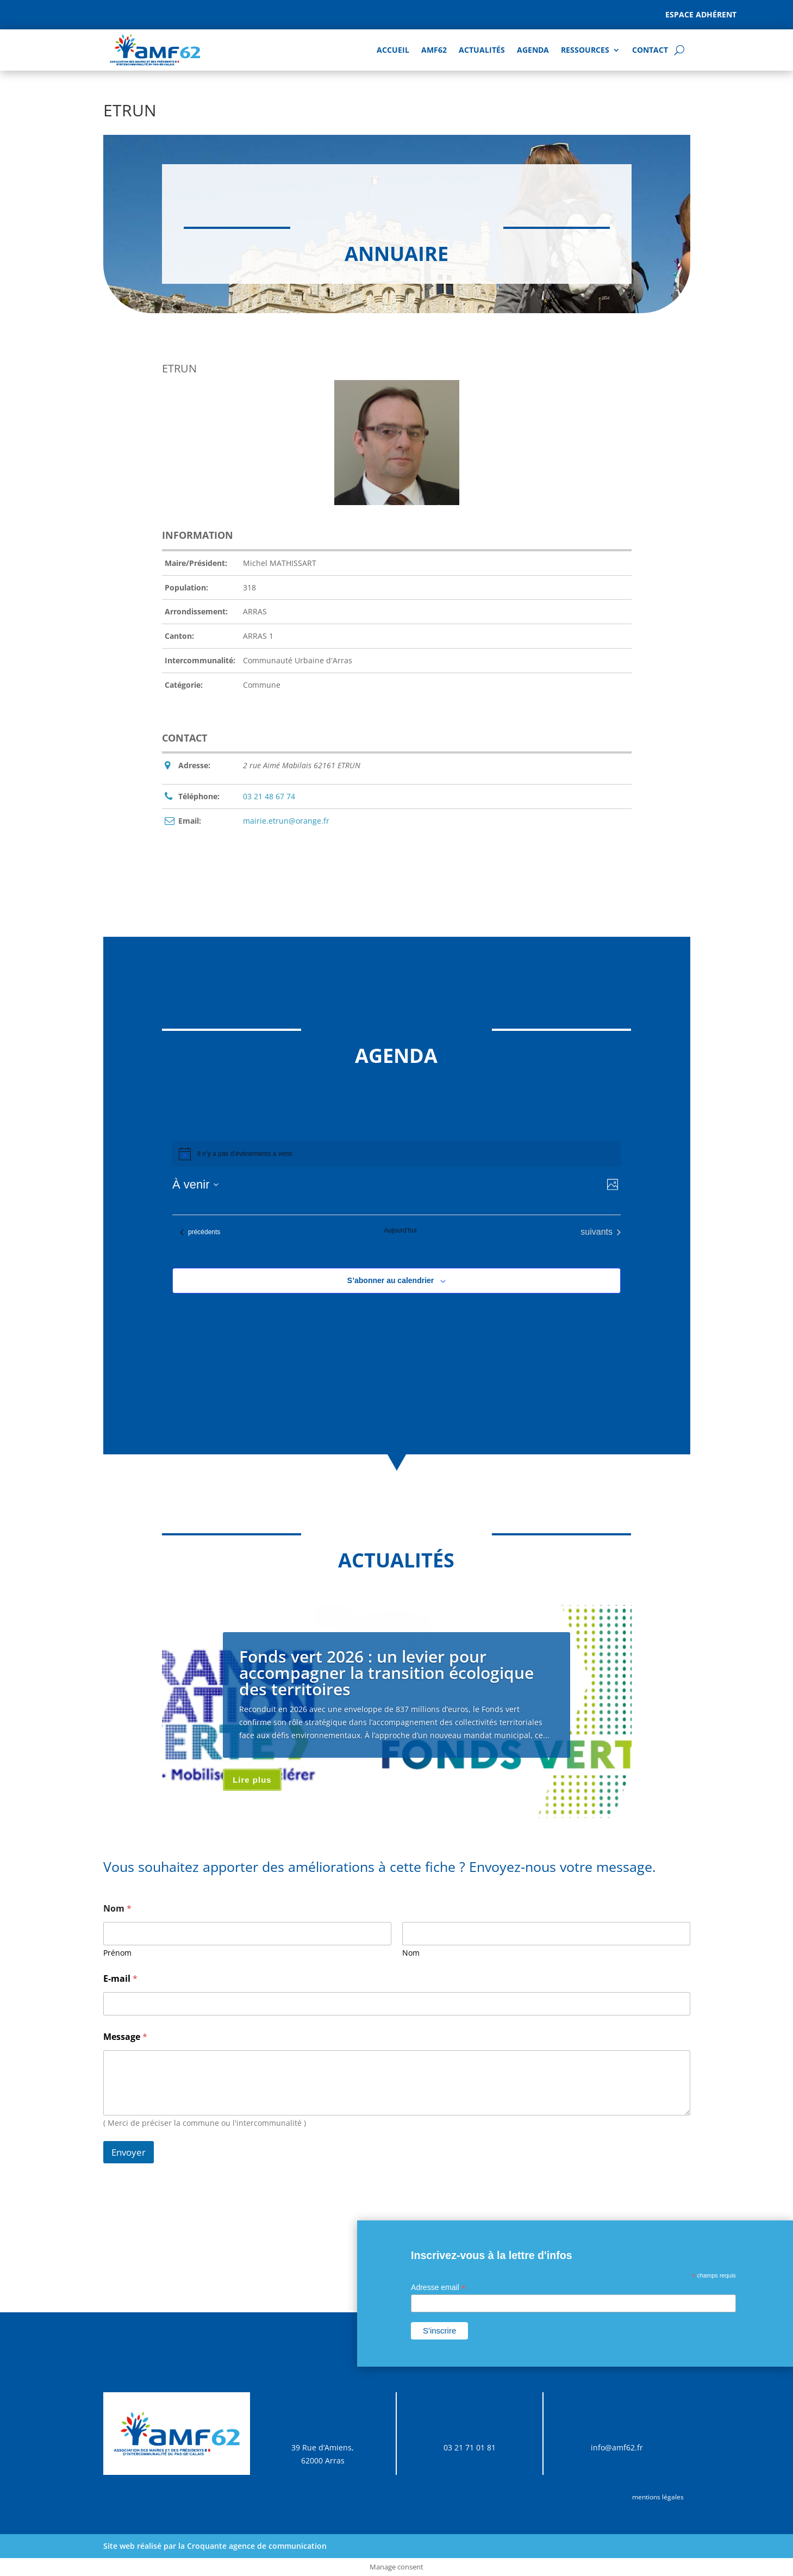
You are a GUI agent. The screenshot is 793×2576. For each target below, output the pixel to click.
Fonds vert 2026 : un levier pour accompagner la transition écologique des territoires (386, 1672)
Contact (650, 50)
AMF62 (434, 50)
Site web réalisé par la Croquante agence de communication (215, 2546)
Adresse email (438, 2287)
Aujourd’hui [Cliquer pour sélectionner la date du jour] (400, 1230)
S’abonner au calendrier (390, 1280)
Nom (411, 1952)
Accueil (393, 50)
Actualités (482, 50)
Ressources (585, 50)
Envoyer (128, 2152)
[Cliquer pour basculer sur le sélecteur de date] (195, 1184)
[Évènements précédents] (200, 1232)
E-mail (120, 1979)
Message (125, 2037)
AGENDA (533, 50)
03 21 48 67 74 (269, 796)
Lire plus (252, 1779)
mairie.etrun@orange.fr (286, 821)
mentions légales (658, 2497)
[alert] (396, 1154)
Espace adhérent (700, 14)
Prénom (117, 1952)
